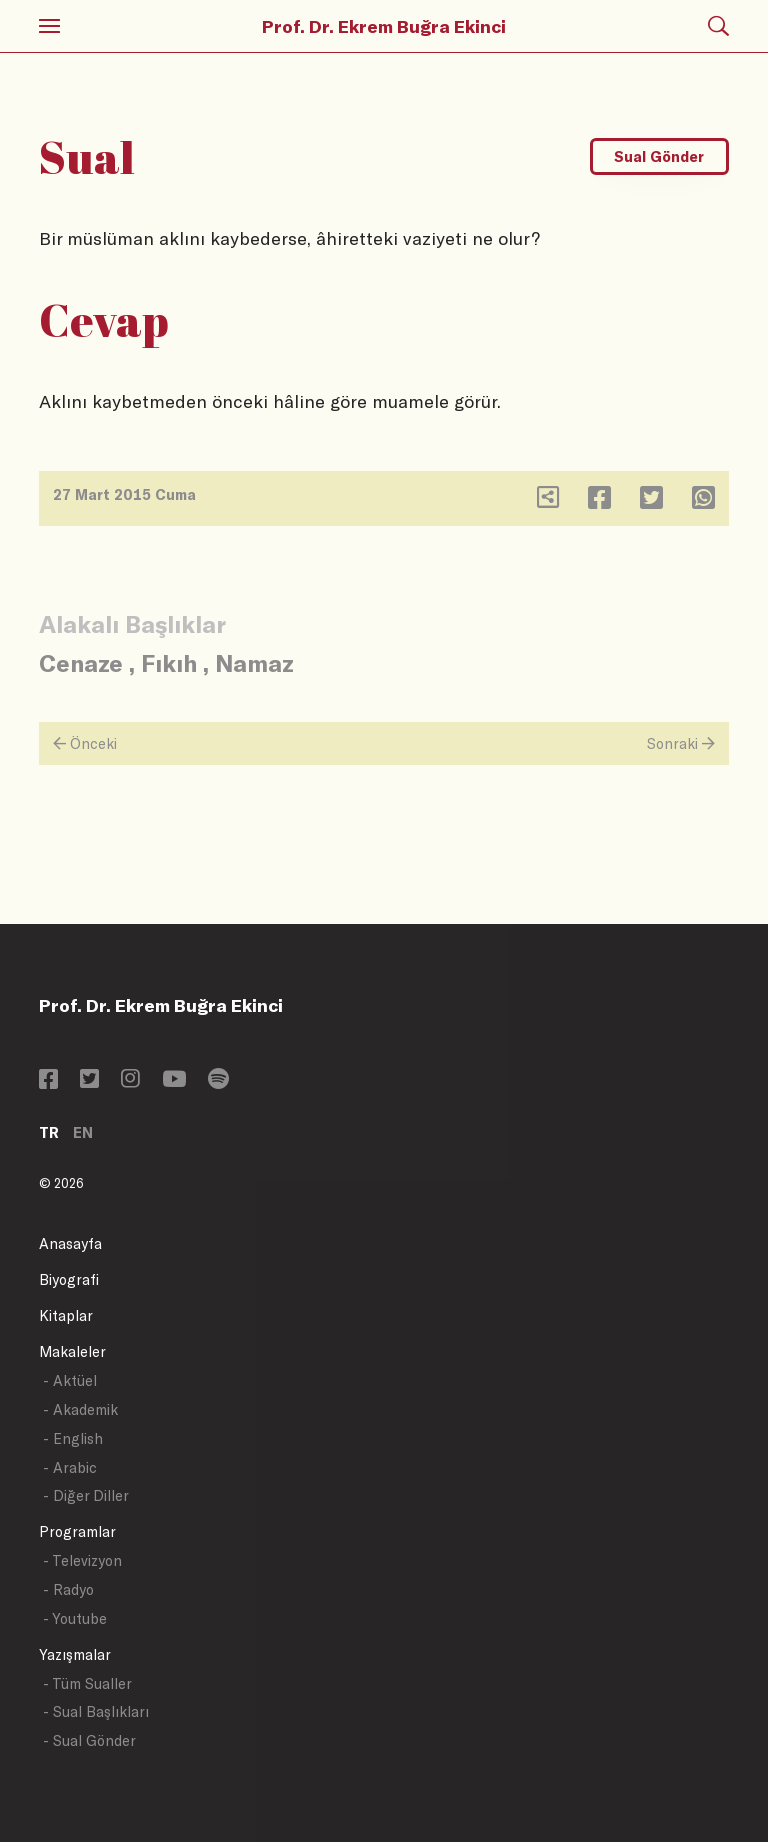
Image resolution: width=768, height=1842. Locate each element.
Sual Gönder (659, 156)
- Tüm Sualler (87, 1683)
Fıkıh (169, 662)
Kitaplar (66, 1315)
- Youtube (75, 1618)
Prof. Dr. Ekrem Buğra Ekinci (384, 26)
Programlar (77, 1531)
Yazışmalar (75, 1654)
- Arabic (70, 1467)
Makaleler (72, 1351)
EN (83, 1132)
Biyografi (69, 1279)
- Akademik (80, 1409)
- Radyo (68, 1589)
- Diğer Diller (86, 1495)
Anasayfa (70, 1243)
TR (49, 1132)
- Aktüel (70, 1380)
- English (73, 1438)
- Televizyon (82, 1560)
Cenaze (81, 662)
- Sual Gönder (89, 1740)
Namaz (254, 662)
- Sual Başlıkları (96, 1711)
